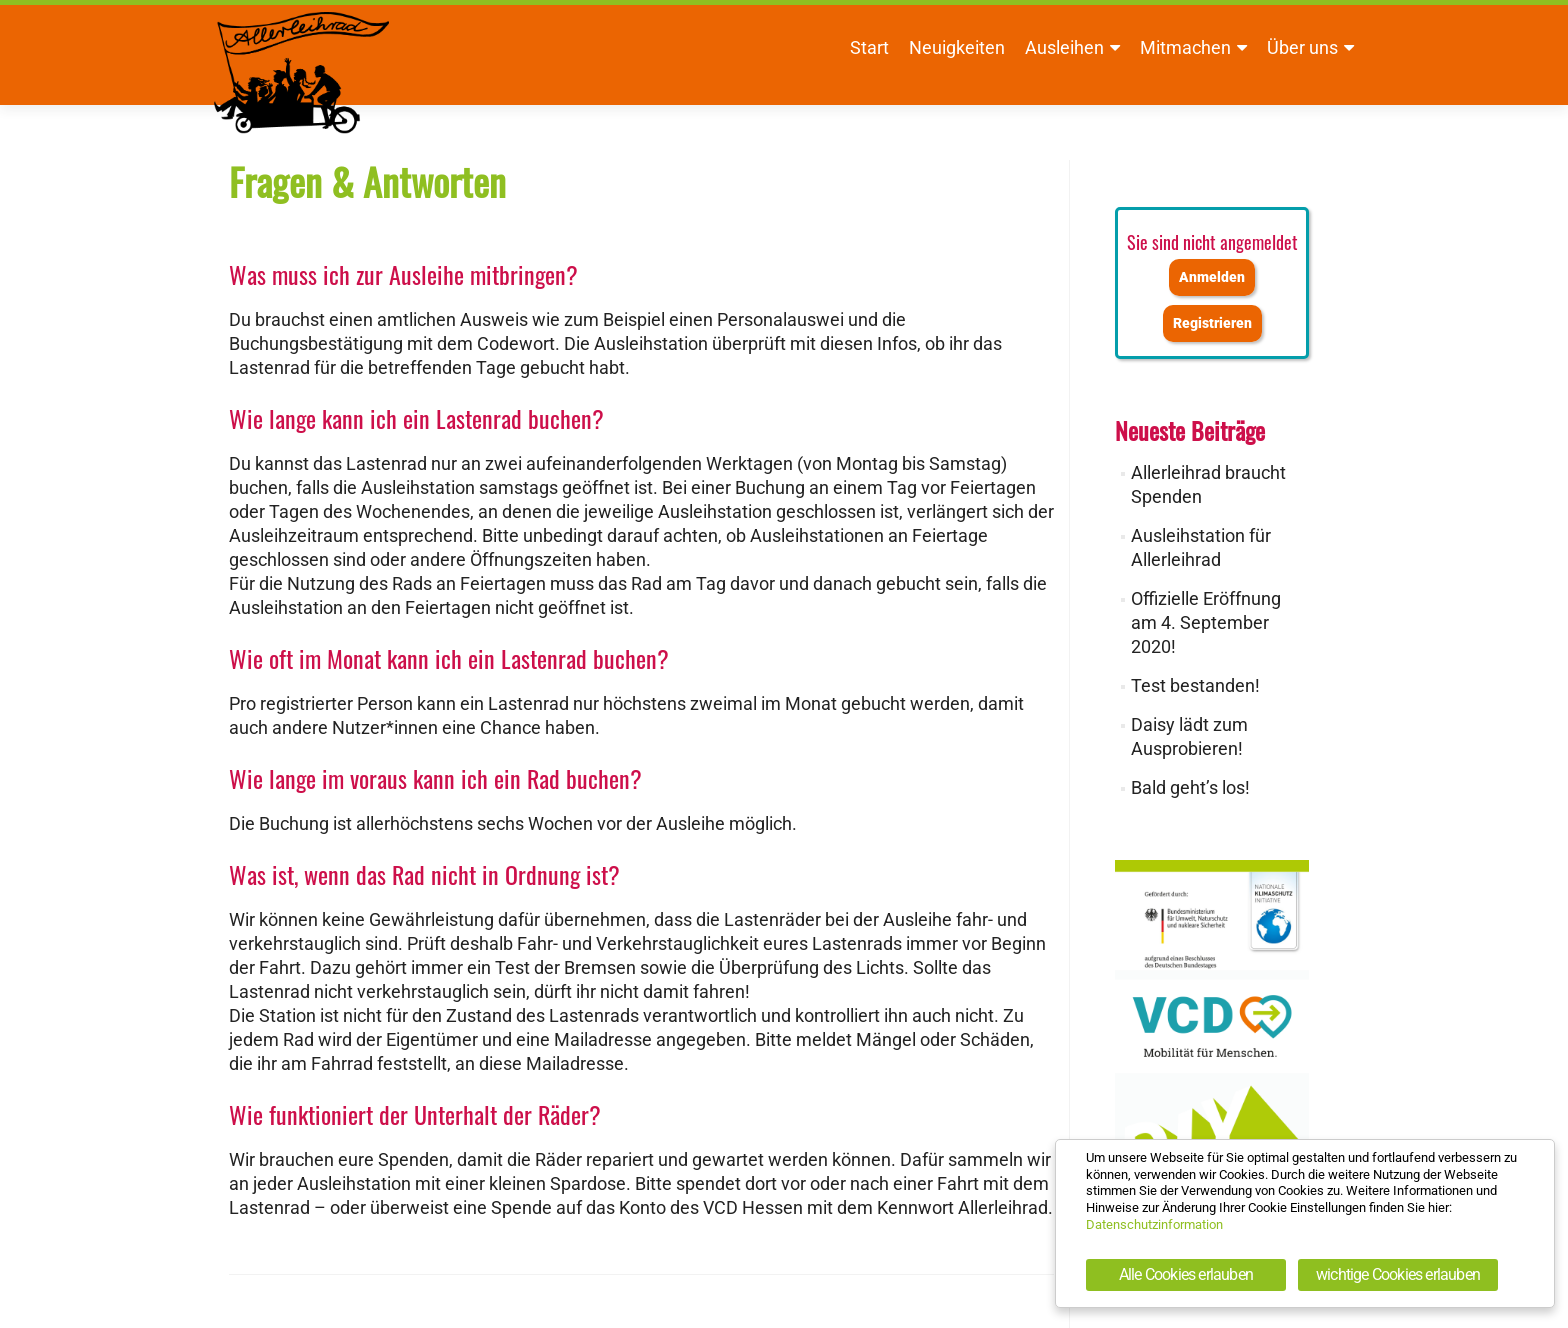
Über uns (1302, 47)
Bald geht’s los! (1190, 787)
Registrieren (1212, 323)
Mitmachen (1185, 47)
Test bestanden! (1195, 685)
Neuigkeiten (957, 47)
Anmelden (1212, 277)
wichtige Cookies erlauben (1398, 1274)
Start (869, 47)
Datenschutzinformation (1154, 1224)
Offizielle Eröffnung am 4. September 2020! (1206, 622)
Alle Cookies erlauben (1186, 1274)
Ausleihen (1064, 47)
